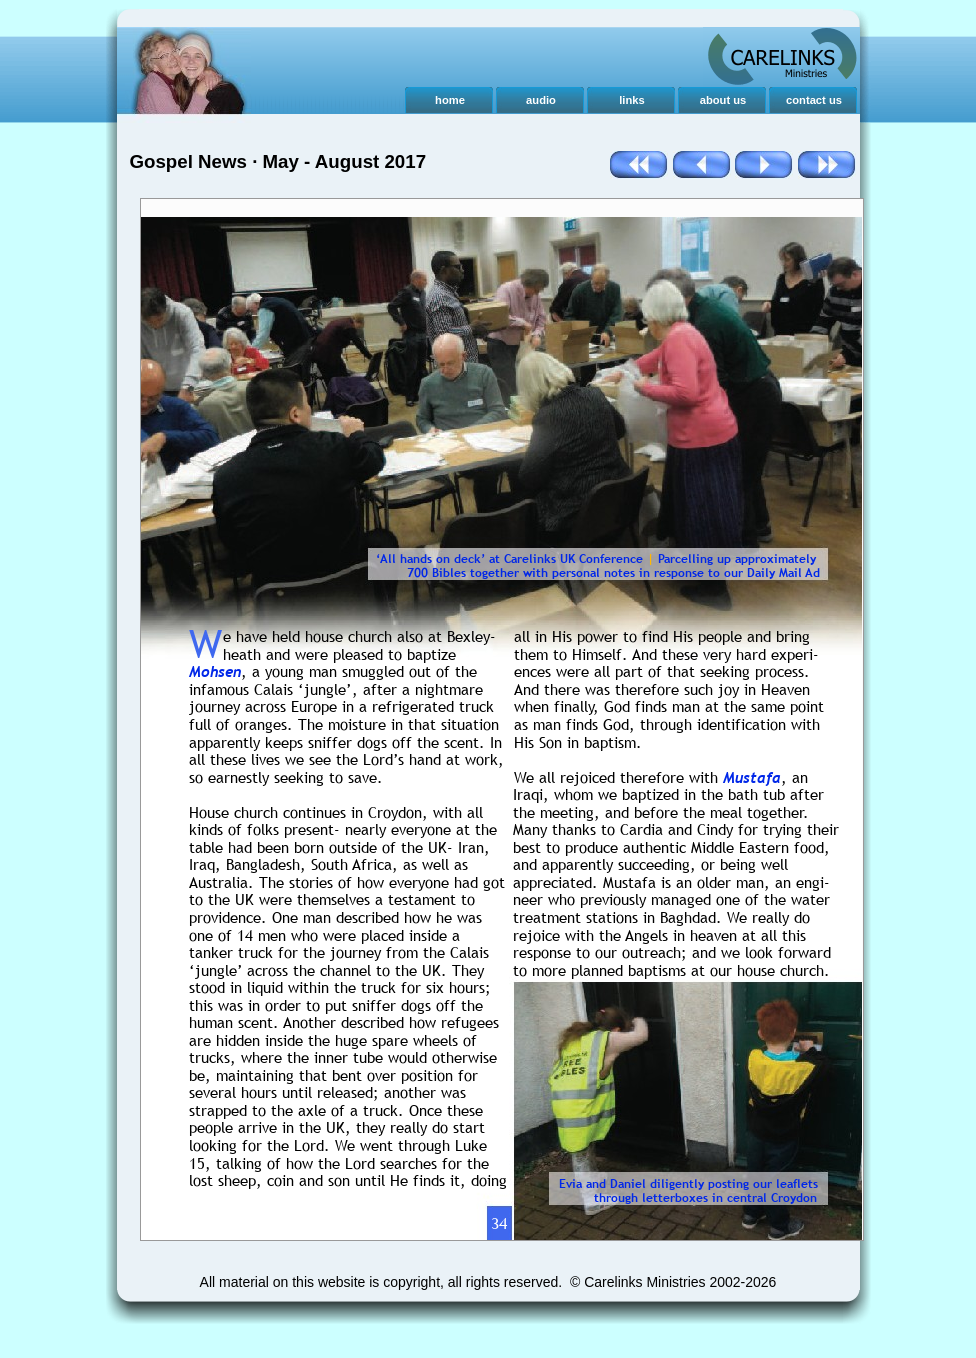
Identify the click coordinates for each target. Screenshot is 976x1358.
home (450, 100)
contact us (814, 100)
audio (541, 100)
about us (723, 100)
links (632, 100)
